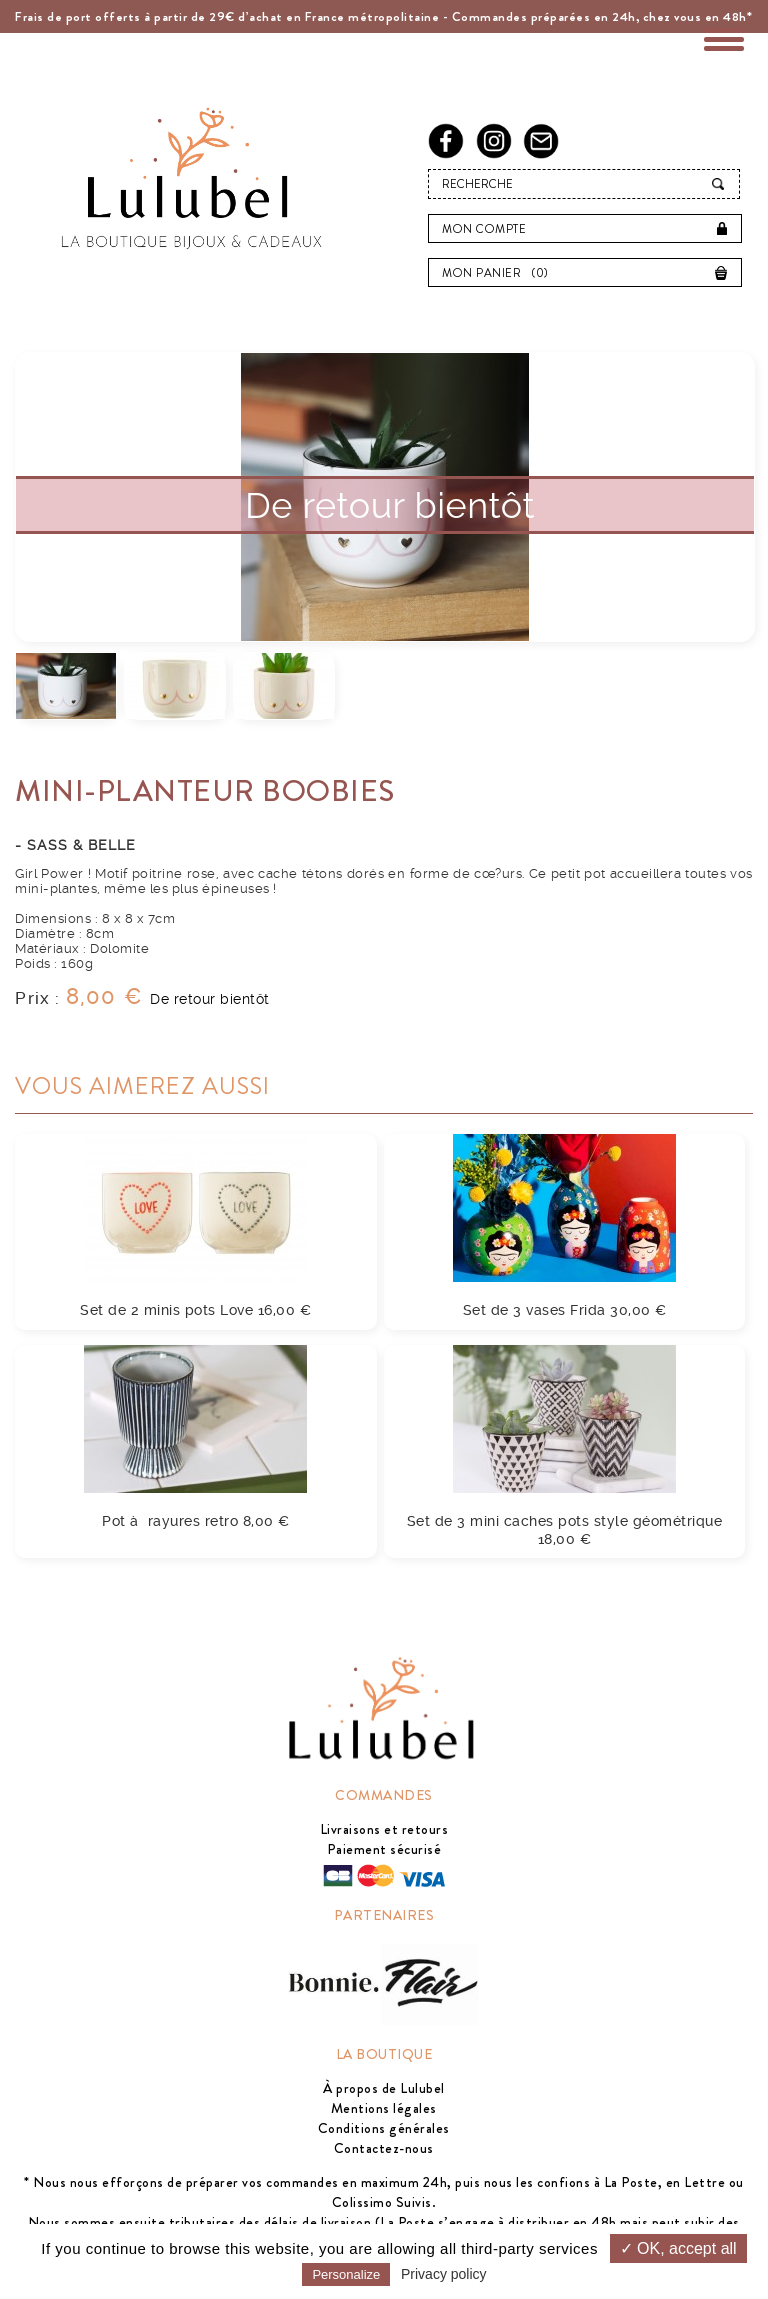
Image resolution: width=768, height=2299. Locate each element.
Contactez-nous (384, 2148)
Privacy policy (444, 2274)
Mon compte (484, 229)
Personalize (346, 2274)
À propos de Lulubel (384, 2088)
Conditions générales (384, 2128)
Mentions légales (384, 2108)
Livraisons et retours (384, 1829)
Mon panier (500, 273)
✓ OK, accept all (678, 2248)
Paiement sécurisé (384, 1849)
